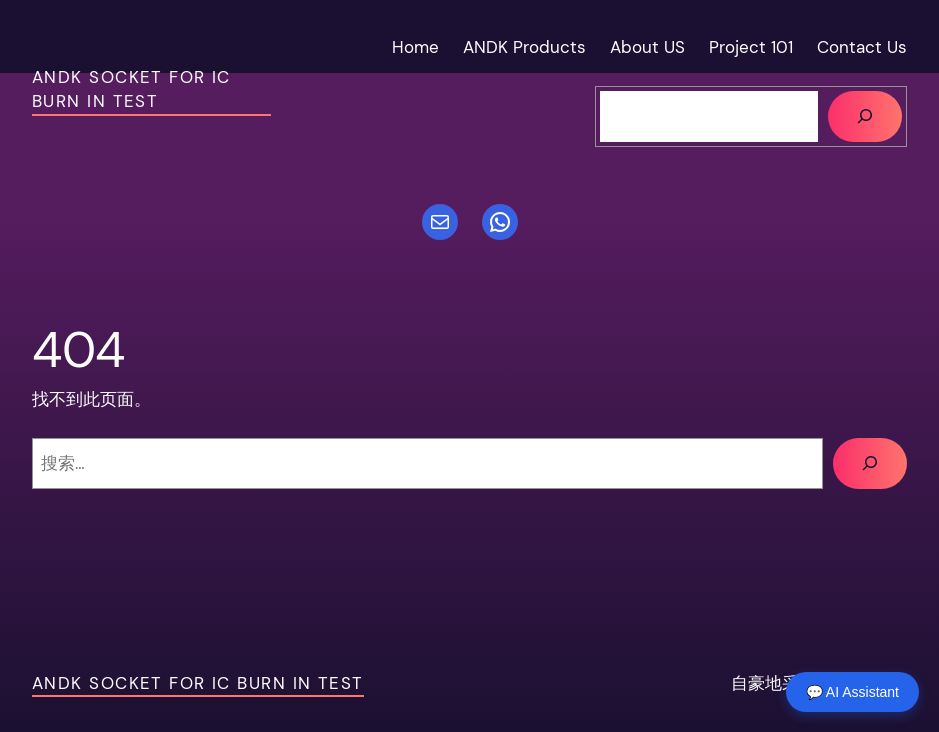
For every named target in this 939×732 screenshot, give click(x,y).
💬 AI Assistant (852, 692)
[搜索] (865, 116)
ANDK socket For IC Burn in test (198, 683)
